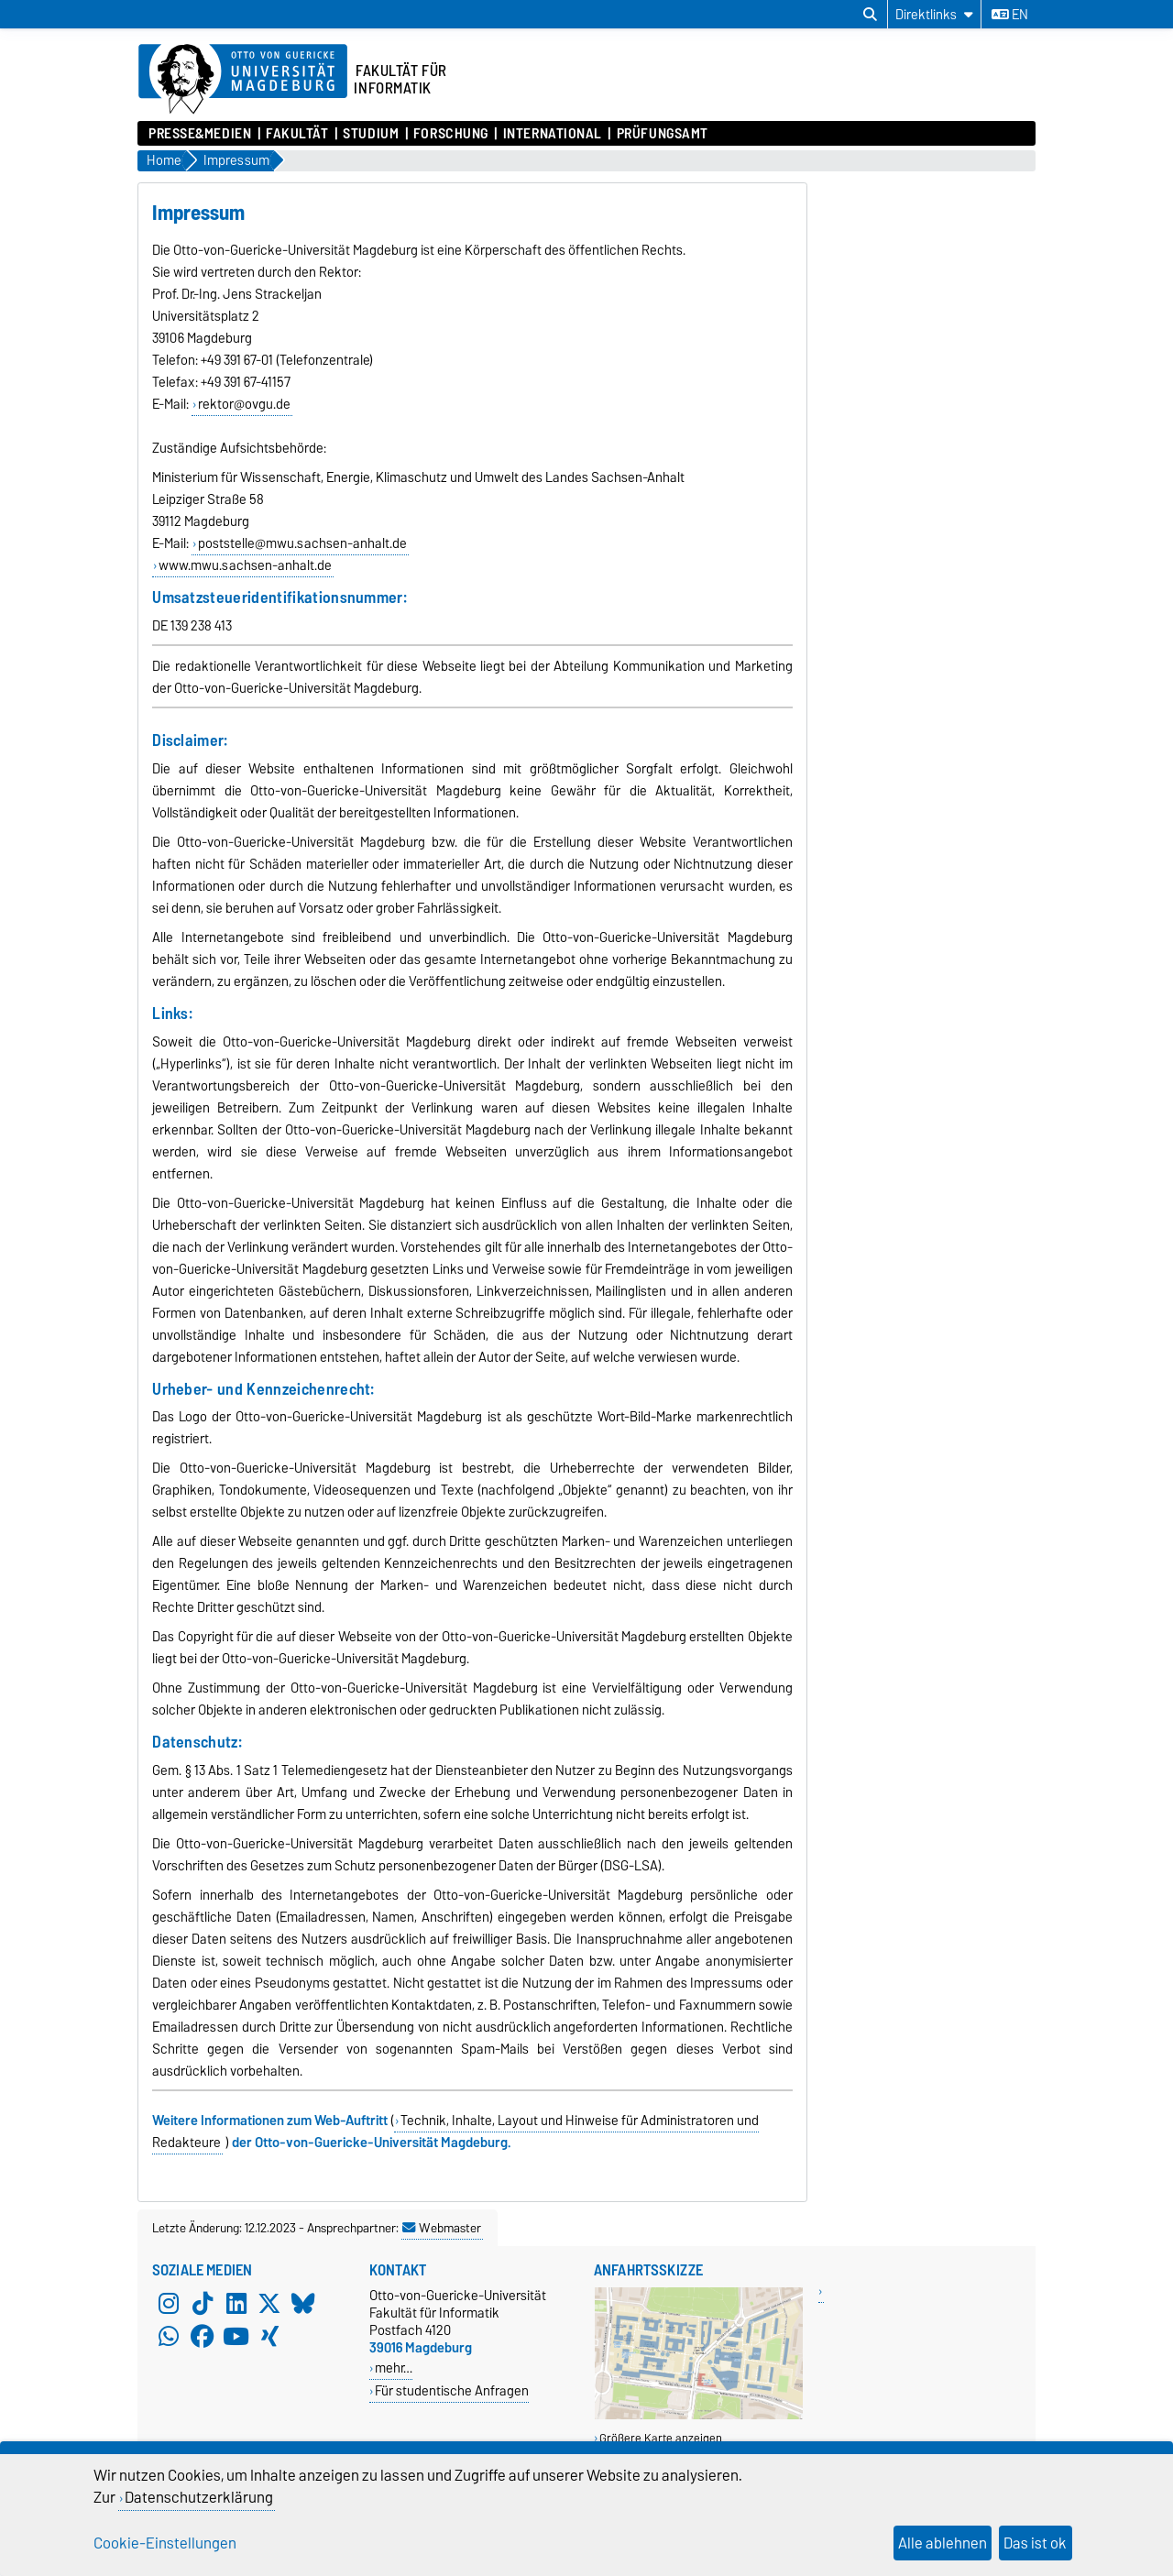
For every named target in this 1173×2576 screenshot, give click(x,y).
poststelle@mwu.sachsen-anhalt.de (302, 543)
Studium (371, 134)
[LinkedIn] (236, 2302)
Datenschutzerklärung (199, 2497)
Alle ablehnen (942, 2543)
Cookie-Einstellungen (164, 2543)
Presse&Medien (199, 134)
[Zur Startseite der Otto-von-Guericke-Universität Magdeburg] (242, 79)
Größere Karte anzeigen (660, 2438)
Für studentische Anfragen (452, 2390)
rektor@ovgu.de (244, 404)
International (552, 134)
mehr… (393, 2367)
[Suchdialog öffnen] (870, 15)
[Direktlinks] (934, 14)
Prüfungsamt (662, 134)
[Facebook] (202, 2335)
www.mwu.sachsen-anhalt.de (245, 565)
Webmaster (441, 2228)
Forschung (450, 134)
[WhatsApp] (168, 2335)
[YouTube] (236, 2335)
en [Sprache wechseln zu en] (1010, 15)
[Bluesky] (303, 2302)
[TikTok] (202, 2302)
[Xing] (269, 2335)
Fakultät (297, 134)
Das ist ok (1035, 2543)
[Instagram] (168, 2302)
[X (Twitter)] (269, 2302)
